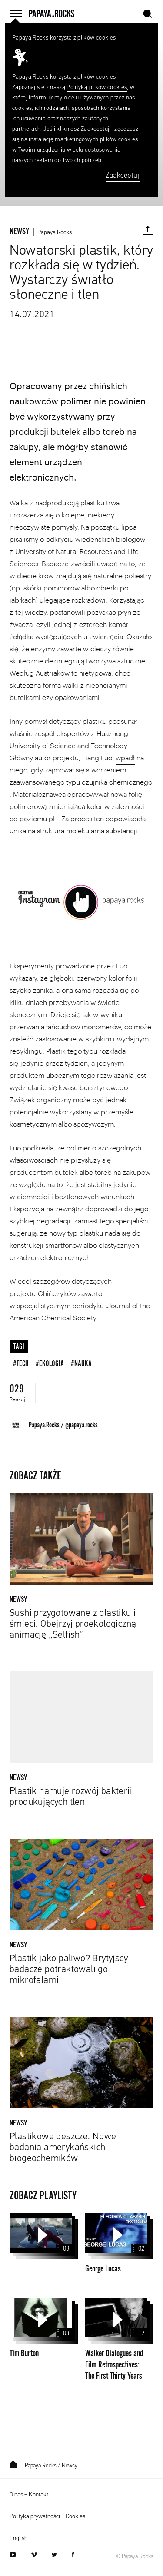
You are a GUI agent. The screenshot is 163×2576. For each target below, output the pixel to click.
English (18, 2538)
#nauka (81, 1363)
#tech (21, 1363)
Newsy (69, 2466)
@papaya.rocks (81, 1425)
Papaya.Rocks (54, 232)
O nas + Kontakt (29, 2495)
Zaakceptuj (123, 175)
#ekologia (50, 1363)
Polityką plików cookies (97, 87)
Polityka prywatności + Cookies (47, 2516)
